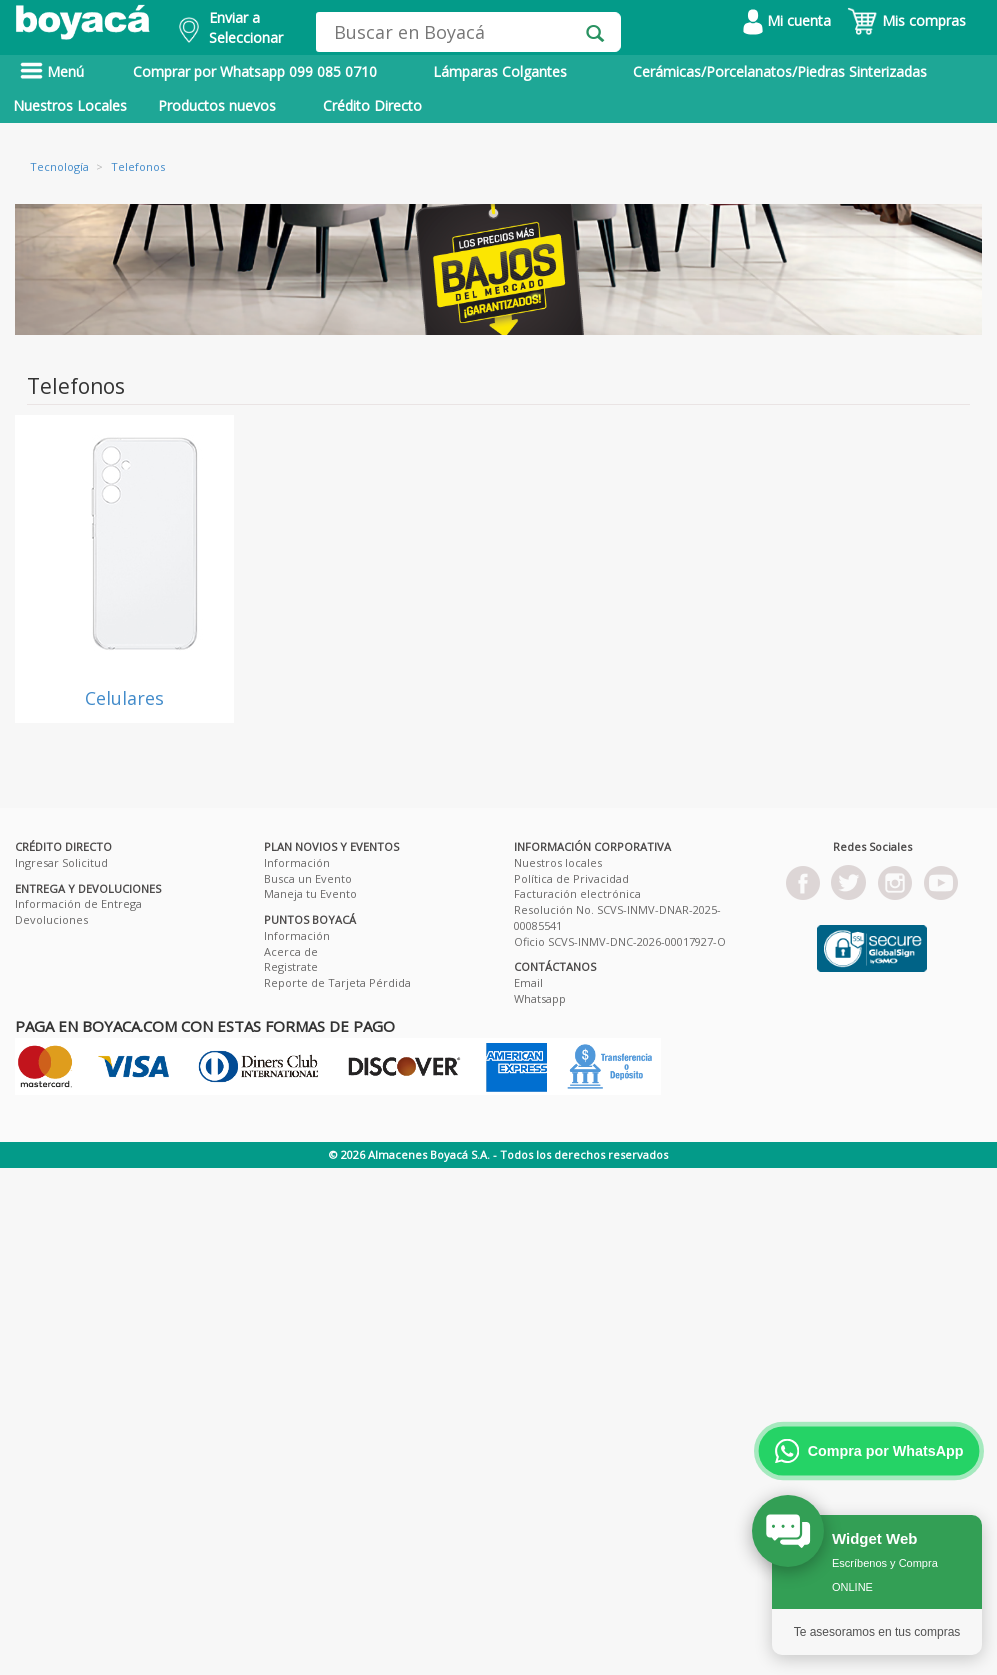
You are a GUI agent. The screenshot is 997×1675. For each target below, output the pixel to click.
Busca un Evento (308, 878)
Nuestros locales (558, 862)
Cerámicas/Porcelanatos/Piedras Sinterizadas (780, 71)
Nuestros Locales (70, 105)
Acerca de (291, 951)
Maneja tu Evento (310, 893)
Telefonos (138, 166)
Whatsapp (540, 998)
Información (297, 862)
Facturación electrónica (577, 893)
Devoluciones (51, 919)
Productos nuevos (217, 105)
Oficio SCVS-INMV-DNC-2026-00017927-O (620, 941)
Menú (52, 71)
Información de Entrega (78, 903)
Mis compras (906, 20)
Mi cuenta (787, 20)
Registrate (291, 966)
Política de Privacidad (571, 878)
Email (528, 982)
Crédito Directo (372, 105)
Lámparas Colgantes (500, 71)
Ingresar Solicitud (61, 862)
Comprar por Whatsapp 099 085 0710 (255, 71)
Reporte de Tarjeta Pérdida (337, 982)
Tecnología (59, 166)
